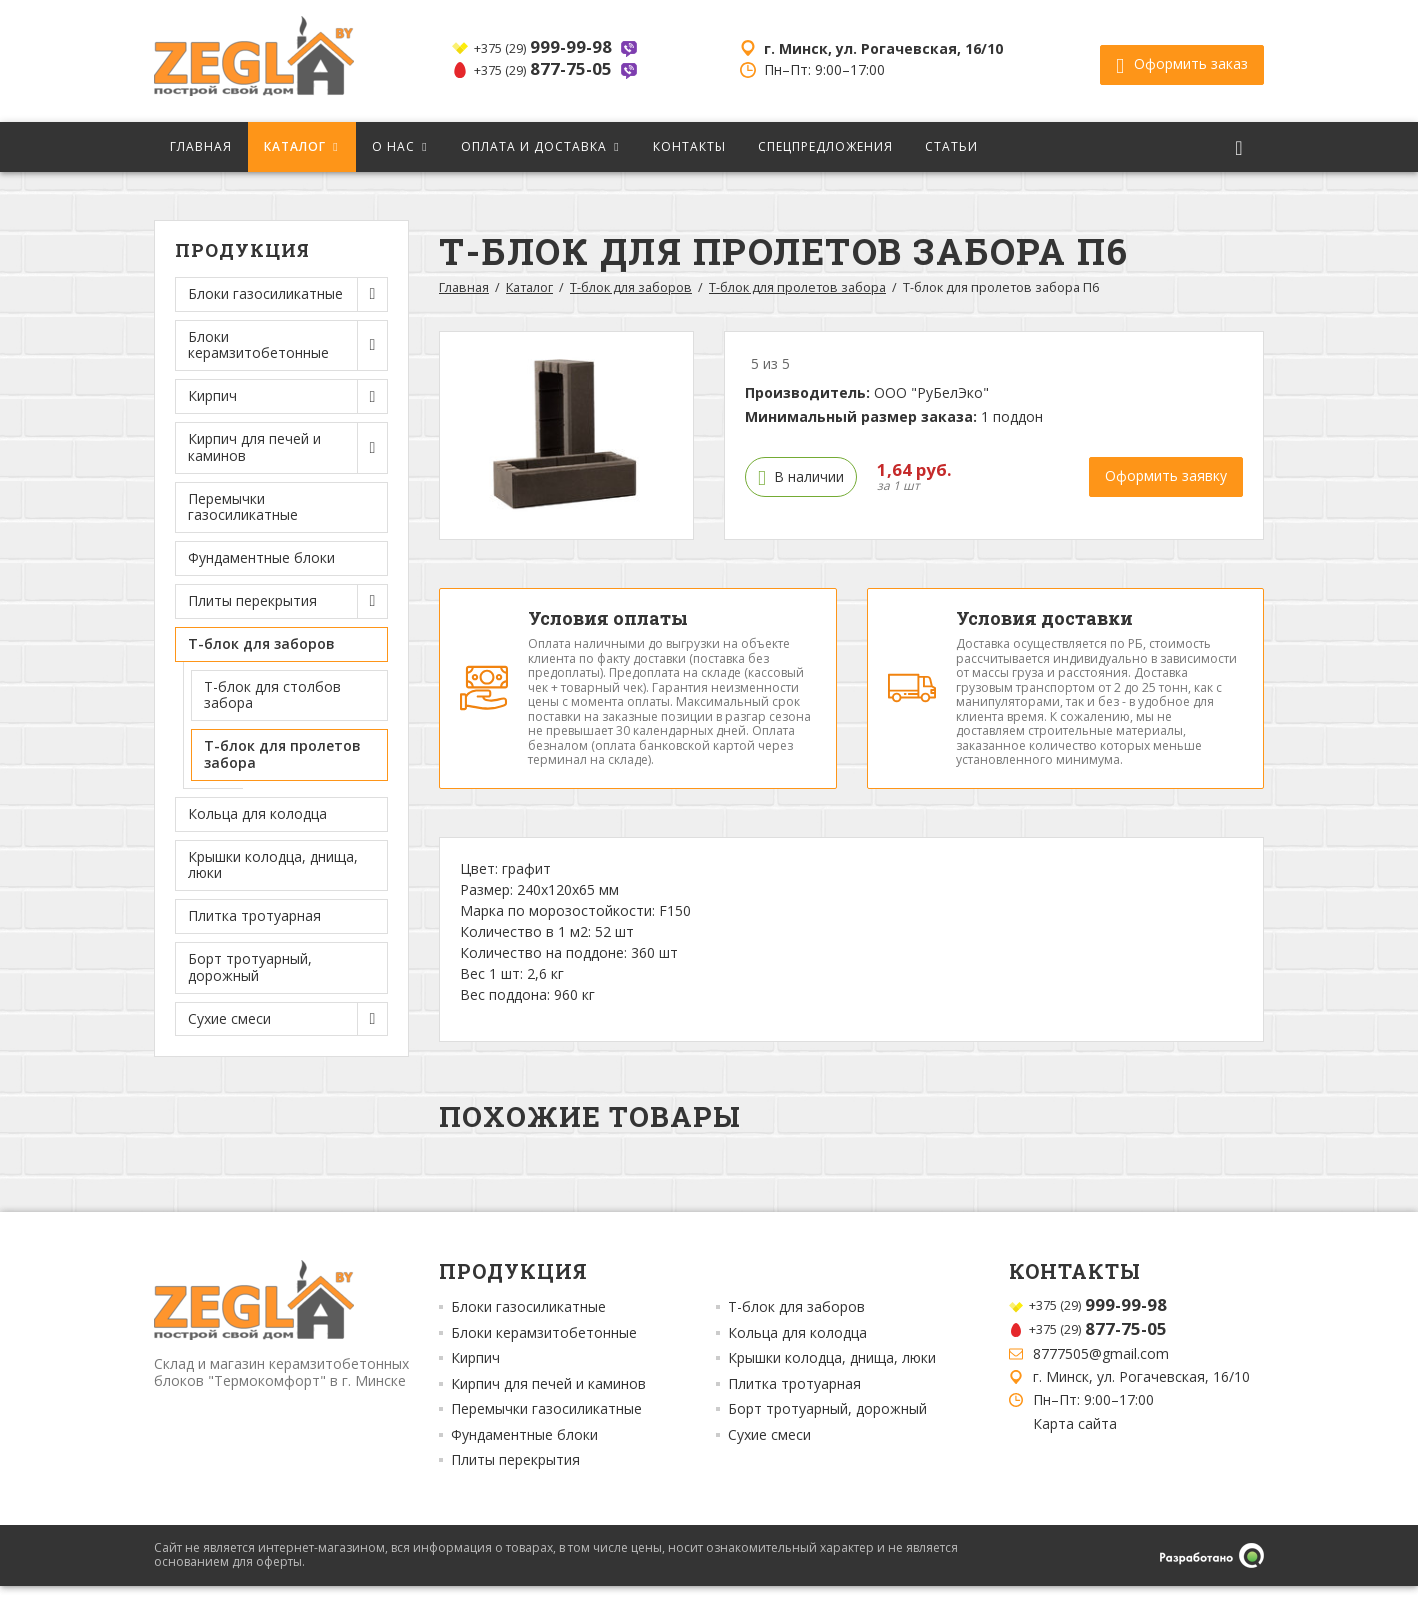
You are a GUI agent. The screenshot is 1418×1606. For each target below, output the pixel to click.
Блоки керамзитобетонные (544, 1354)
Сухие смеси (769, 1456)
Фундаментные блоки (261, 557)
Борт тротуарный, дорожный (250, 967)
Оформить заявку (1166, 475)
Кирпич (475, 1379)
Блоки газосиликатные (528, 1328)
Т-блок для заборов (631, 287)
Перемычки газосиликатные (243, 507)
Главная (201, 146)
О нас (393, 146)
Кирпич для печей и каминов (548, 1405)
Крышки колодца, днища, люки (273, 865)
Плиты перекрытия (515, 1481)
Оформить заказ (1182, 61)
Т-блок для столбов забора (272, 695)
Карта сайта (1075, 1443)
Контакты (689, 146)
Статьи (951, 146)
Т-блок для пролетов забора (282, 754)
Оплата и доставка (534, 146)
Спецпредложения (825, 146)
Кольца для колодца (257, 813)
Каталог (295, 146)
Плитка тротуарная (254, 915)
